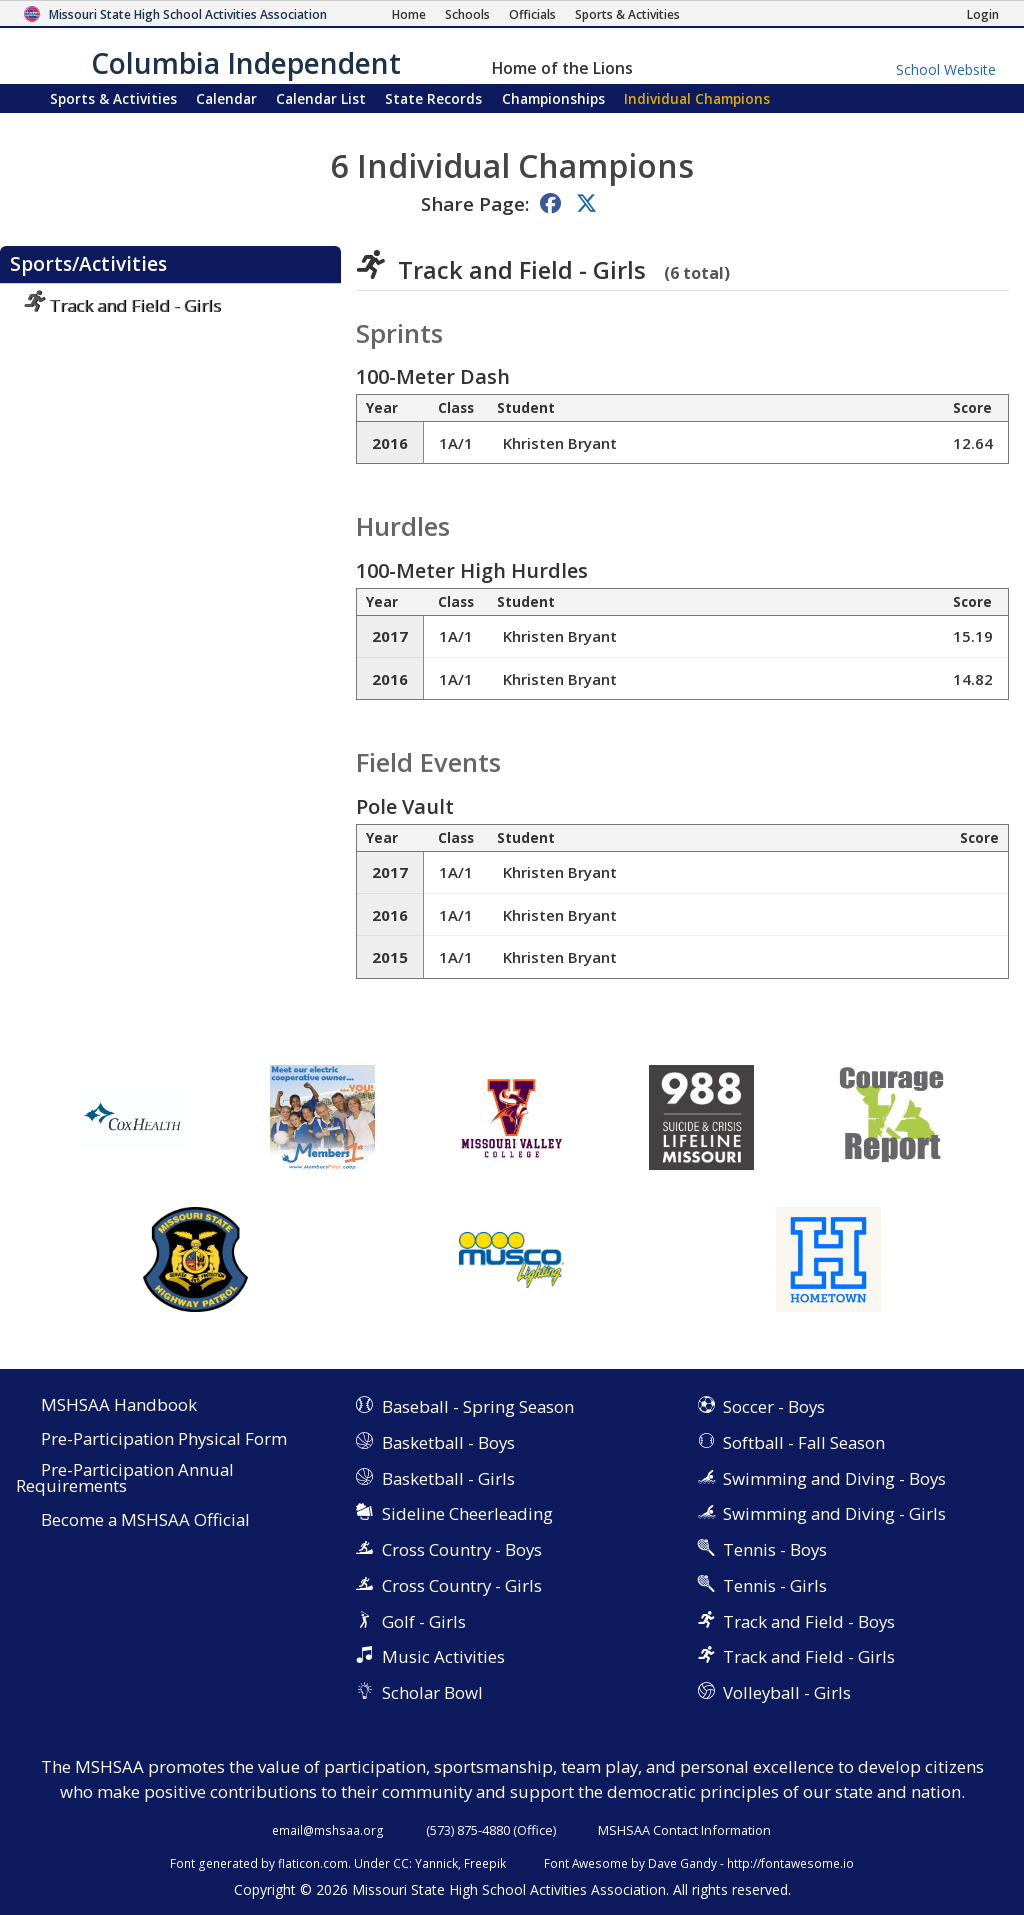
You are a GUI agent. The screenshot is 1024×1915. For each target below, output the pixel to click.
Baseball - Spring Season (478, 1406)
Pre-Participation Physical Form (164, 1439)
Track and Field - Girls (122, 305)
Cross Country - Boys (462, 1549)
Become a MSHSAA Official (145, 1520)
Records (433, 98)
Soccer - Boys (774, 1406)
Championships (553, 98)
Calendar (226, 98)
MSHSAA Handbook (119, 1405)
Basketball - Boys (448, 1442)
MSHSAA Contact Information (684, 1830)
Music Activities (443, 1656)
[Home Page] (409, 14)
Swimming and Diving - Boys (834, 1478)
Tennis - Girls (775, 1585)
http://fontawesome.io (790, 1863)
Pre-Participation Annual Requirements (125, 1479)
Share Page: (475, 203)
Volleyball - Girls (787, 1692)
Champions (697, 98)
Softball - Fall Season (804, 1442)
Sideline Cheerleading (467, 1513)
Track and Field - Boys (809, 1621)
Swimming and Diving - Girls (834, 1513)
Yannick (436, 1863)
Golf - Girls (424, 1621)
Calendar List (321, 98)
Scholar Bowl (432, 1692)
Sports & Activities (113, 98)
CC (401, 1863)
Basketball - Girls (448, 1478)
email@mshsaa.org (328, 1830)
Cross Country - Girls (462, 1585)
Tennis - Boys (775, 1549)
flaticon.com (313, 1863)
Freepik (485, 1863)
